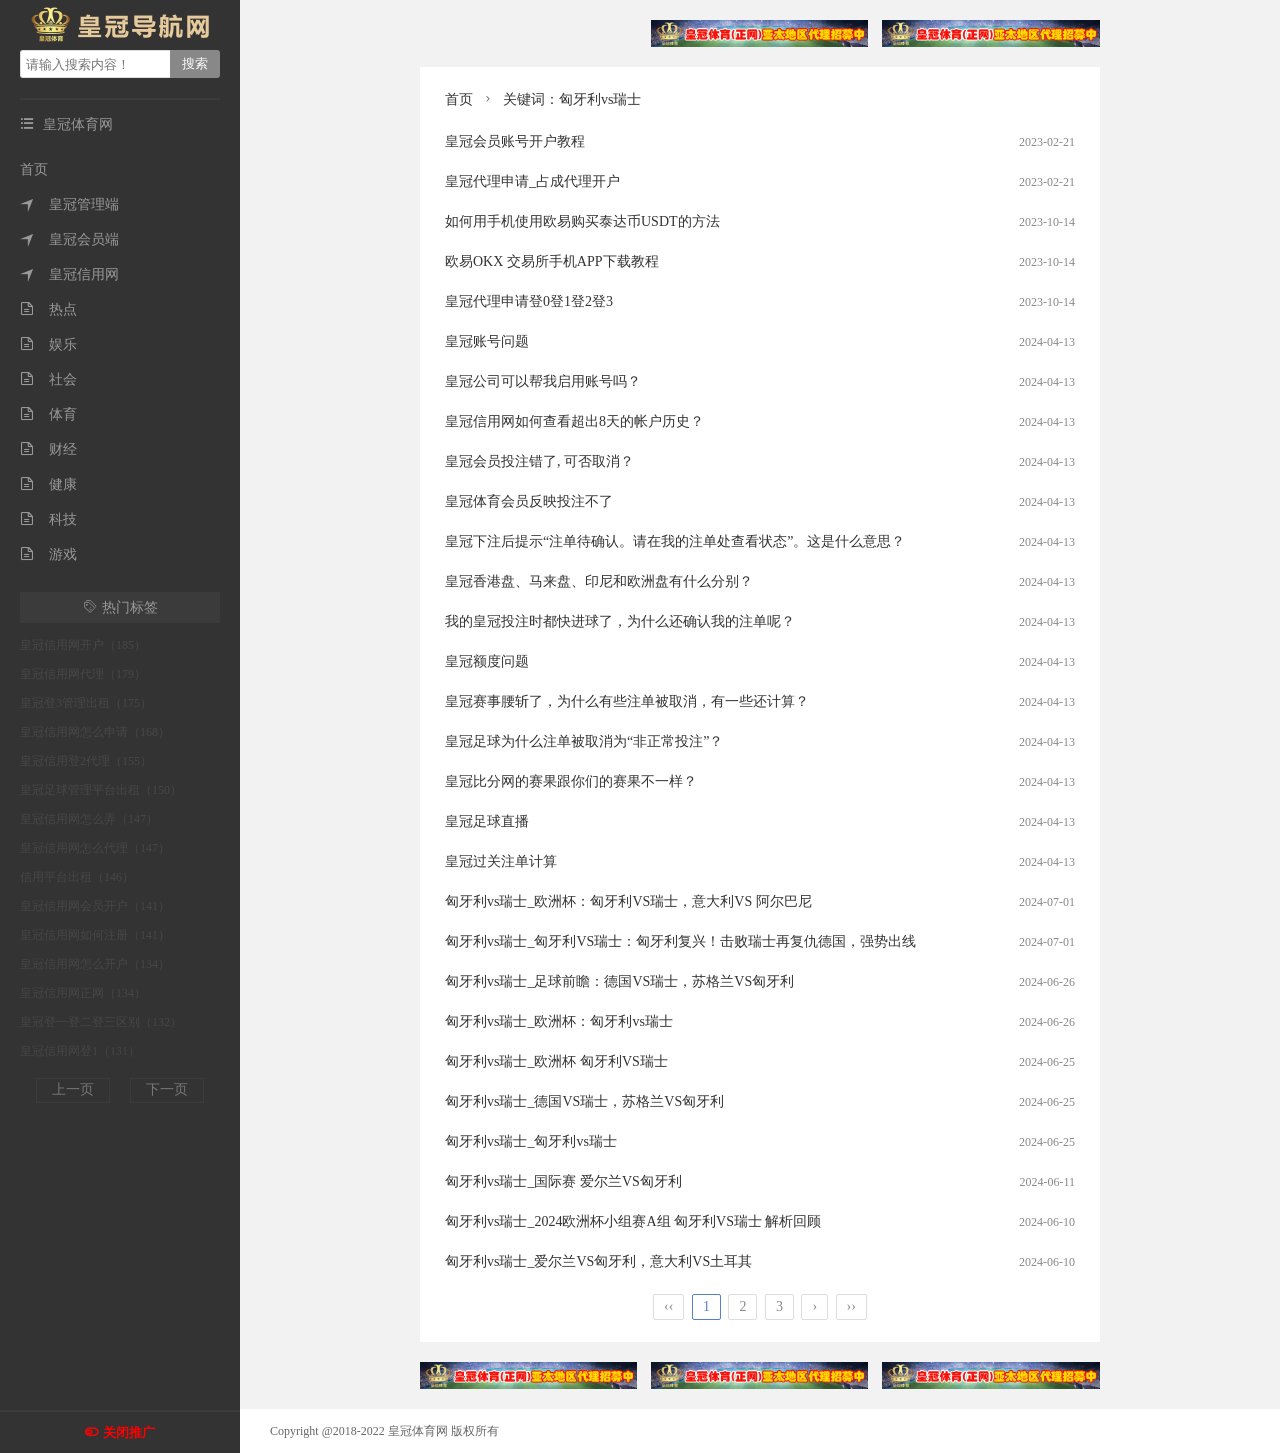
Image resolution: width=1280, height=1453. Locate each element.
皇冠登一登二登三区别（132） (101, 1022)
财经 (48, 449)
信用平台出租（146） (77, 877)
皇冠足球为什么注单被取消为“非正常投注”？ (584, 741)
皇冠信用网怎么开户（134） (95, 964)
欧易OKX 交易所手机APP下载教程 (552, 261)
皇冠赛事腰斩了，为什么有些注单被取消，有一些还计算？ (627, 701)
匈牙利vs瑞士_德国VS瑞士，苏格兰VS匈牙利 (584, 1101)
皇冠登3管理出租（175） (86, 703)
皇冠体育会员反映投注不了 (529, 501)
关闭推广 (129, 1432)
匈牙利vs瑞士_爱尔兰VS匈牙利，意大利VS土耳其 (598, 1261)
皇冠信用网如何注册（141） (95, 935)
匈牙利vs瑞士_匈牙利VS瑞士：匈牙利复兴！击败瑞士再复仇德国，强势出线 (680, 941)
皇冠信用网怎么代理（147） (95, 848)
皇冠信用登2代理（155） (86, 761)
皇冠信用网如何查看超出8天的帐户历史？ (574, 421)
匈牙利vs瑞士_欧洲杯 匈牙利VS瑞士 (556, 1061)
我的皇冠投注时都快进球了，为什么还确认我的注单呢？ (620, 621)
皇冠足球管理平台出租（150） (101, 790)
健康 (48, 484)
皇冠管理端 (69, 204)
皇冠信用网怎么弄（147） (89, 819)
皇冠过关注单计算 (501, 861)
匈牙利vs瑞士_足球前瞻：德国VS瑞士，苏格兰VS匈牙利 (619, 981)
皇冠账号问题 (487, 341)
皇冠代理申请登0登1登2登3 (529, 301)
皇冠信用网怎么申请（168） (95, 732)
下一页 (167, 1089)
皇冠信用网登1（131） (80, 1051)
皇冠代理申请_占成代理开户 (532, 181)
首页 (34, 169)
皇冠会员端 (69, 239)
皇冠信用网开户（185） (83, 645)
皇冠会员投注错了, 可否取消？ (539, 461)
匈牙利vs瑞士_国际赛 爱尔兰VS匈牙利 (563, 1181)
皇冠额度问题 (487, 661)
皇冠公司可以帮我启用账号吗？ (543, 381)
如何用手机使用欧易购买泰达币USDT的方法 (582, 221)
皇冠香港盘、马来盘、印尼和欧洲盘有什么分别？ (599, 581)
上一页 (73, 1089)
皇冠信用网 (69, 274)
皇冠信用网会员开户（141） (95, 906)
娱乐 (48, 344)
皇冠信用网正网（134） (83, 993)
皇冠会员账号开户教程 (515, 141)
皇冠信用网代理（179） (83, 674)
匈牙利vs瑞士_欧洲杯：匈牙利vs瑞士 (559, 1021)
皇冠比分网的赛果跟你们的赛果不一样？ (571, 781)
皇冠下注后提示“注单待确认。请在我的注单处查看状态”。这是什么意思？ (675, 541)
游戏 (48, 554)
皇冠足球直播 (487, 821)
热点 (48, 309)
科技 (48, 519)
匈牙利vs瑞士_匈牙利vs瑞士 (531, 1141)
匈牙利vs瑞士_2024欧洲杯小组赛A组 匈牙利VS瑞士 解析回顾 (633, 1221)
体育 (48, 414)
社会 (48, 379)
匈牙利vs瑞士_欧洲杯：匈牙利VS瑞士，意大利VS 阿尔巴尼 (628, 901)
